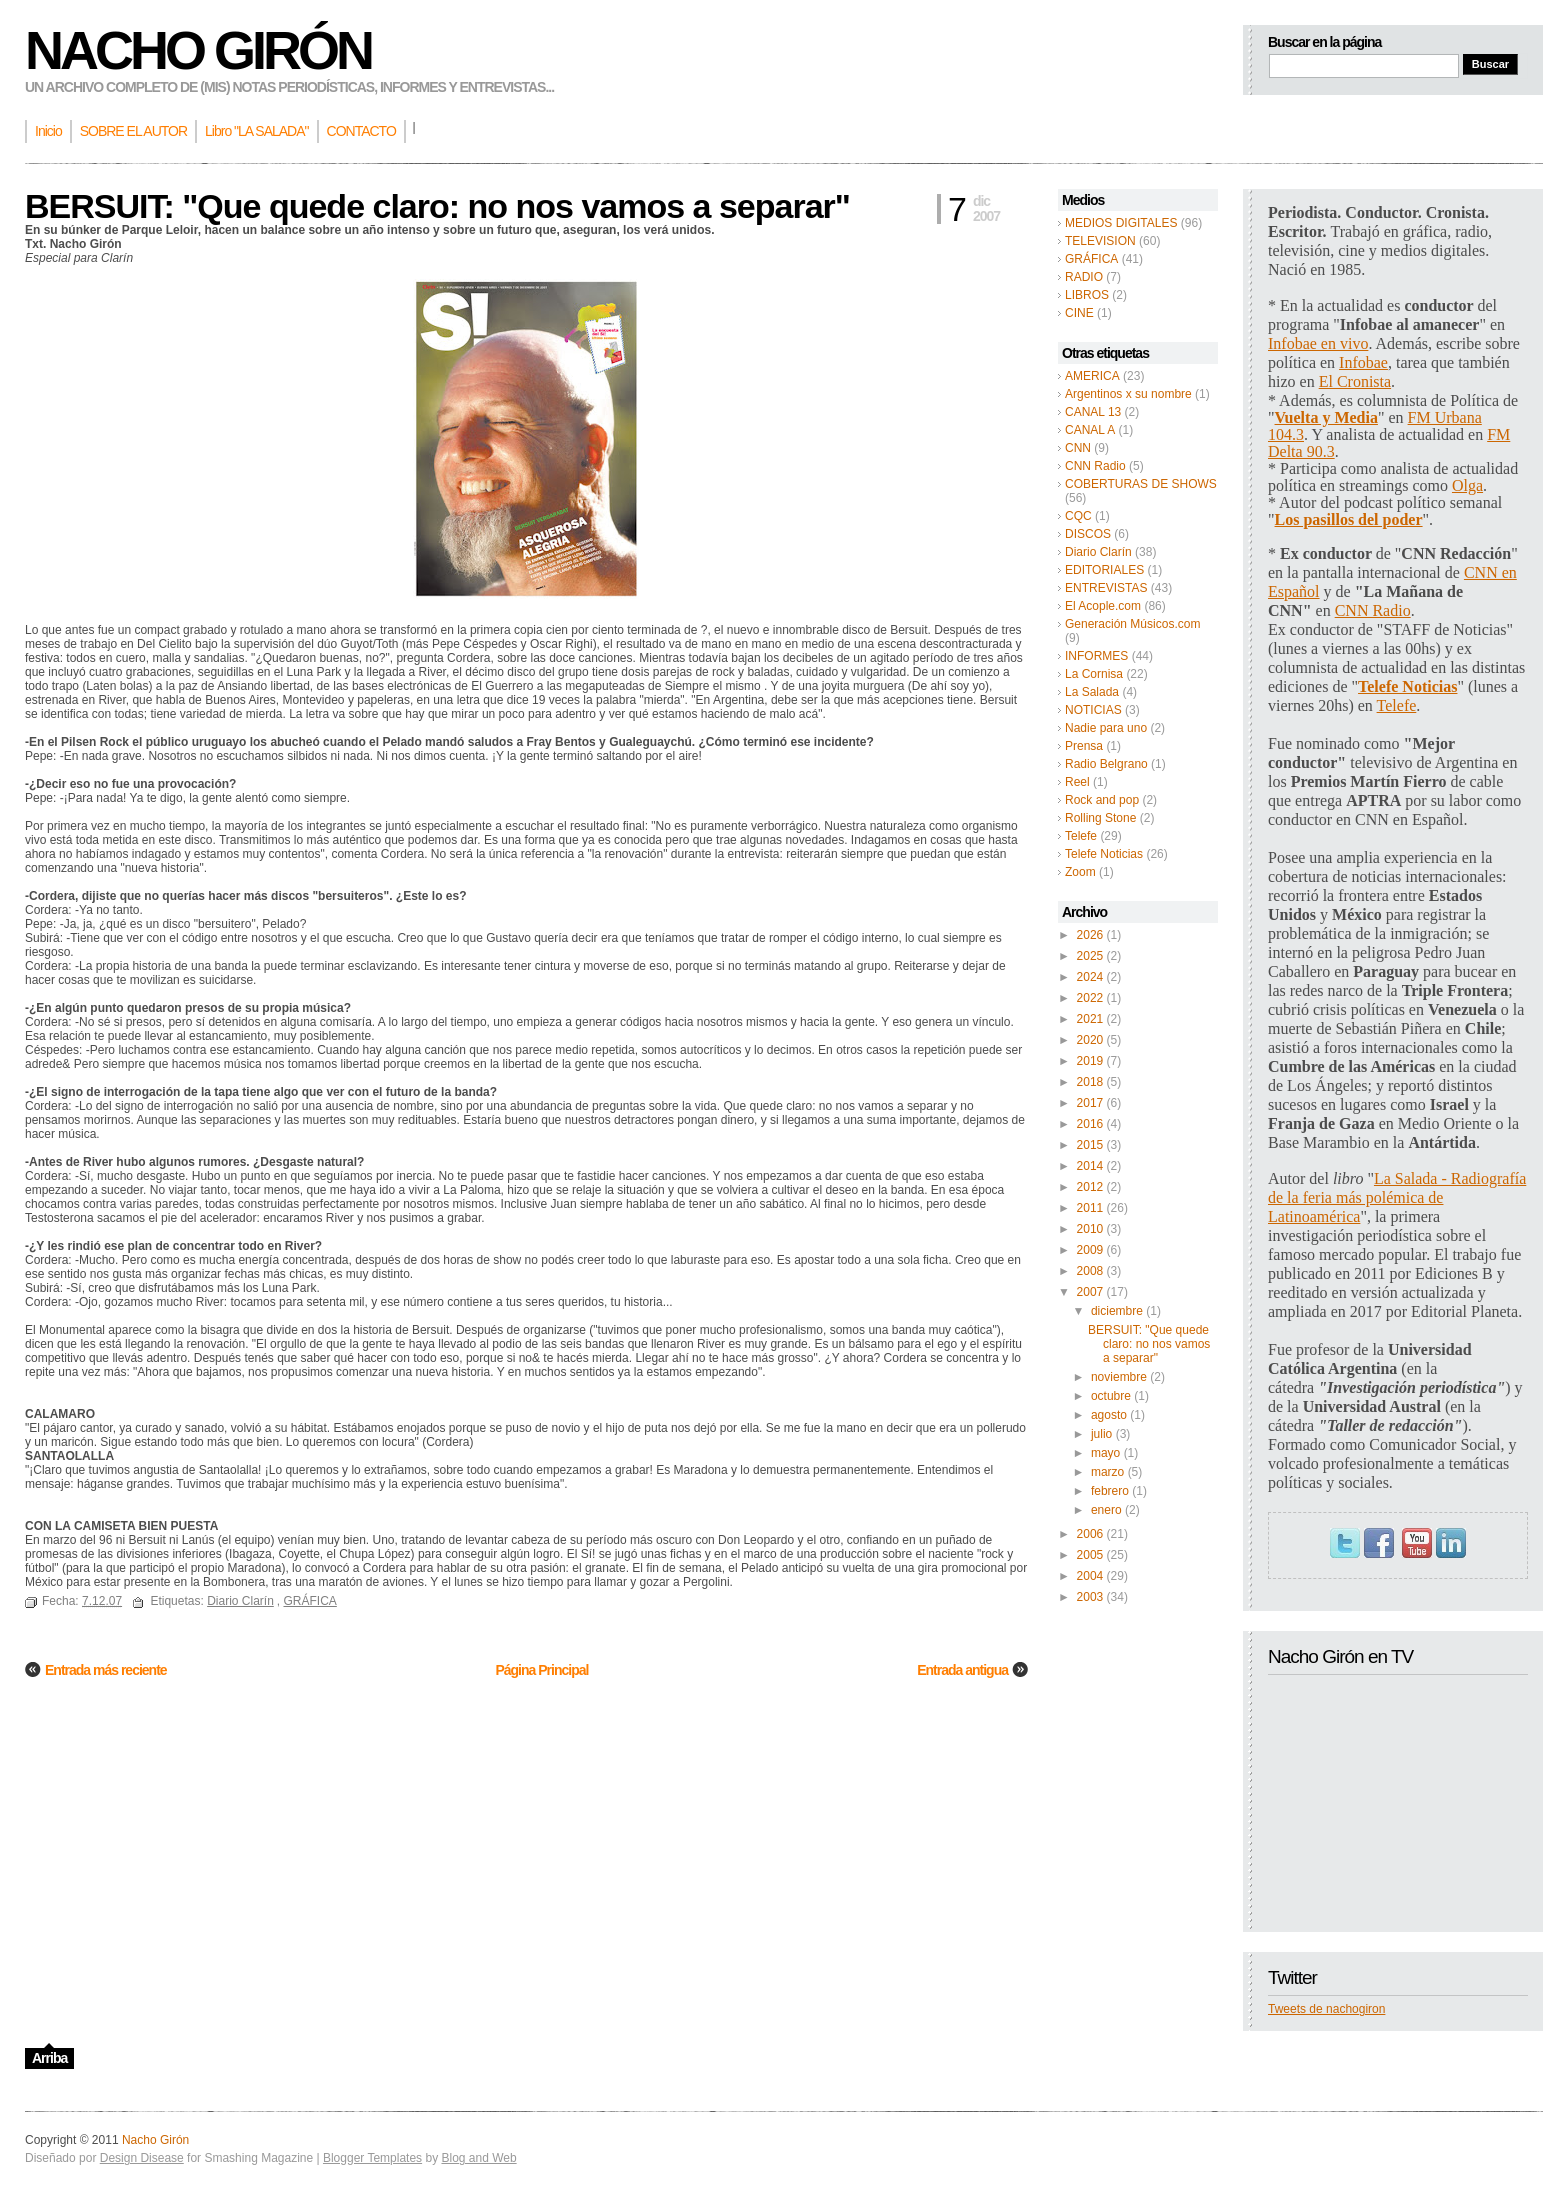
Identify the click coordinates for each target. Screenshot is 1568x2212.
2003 (1090, 1597)
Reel (1077, 782)
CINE (1079, 313)
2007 (1090, 1292)
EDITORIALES (1104, 570)
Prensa (1084, 746)
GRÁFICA (1091, 259)
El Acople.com (1103, 606)
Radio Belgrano (1106, 764)
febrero (1110, 1491)
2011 (1090, 1208)
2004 (1090, 1576)
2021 (1090, 1019)
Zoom (1080, 872)
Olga (1467, 485)
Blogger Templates (372, 2158)
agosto (1109, 1415)
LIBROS (1087, 295)
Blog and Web (478, 2158)
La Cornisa (1094, 674)
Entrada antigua (962, 1670)
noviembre (1119, 1377)
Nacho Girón (198, 50)
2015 (1090, 1145)
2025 (1090, 956)
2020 (1090, 1040)
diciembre (1117, 1311)
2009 (1090, 1250)
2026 (1090, 935)
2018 (1090, 1082)
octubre (1111, 1396)
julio (1101, 1434)
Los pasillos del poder (1349, 519)
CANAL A (1090, 430)
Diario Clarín (1098, 552)
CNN (1078, 448)
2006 (1090, 1534)
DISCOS (1088, 534)
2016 (1090, 1124)
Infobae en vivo (1318, 343)
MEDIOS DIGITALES (1121, 223)
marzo (1107, 1472)
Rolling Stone (1100, 818)
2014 (1090, 1166)
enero (1106, 1510)
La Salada (1092, 692)
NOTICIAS (1093, 710)
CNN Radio (1095, 466)
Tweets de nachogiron (1326, 2009)
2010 (1090, 1229)
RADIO (1084, 277)
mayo (1105, 1453)
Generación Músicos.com (1132, 624)
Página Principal (541, 1670)
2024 (1090, 977)
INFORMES (1096, 656)
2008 (1090, 1271)
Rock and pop (1102, 800)
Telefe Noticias (1104, 854)
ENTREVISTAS (1106, 588)
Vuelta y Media (1326, 417)
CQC (1078, 516)
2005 (1090, 1555)
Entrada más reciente (106, 1670)
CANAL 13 (1093, 412)
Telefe (1081, 836)
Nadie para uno (1106, 728)
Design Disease (142, 2158)
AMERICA (1092, 376)
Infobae (1363, 362)
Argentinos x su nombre (1128, 394)
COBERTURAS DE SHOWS (1141, 484)
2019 (1090, 1061)
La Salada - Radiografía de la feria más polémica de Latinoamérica (1397, 1197)
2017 (1090, 1103)
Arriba (49, 2058)
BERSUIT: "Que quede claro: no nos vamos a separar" (1149, 1344)
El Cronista (1355, 381)
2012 (1090, 1187)
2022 (1090, 998)
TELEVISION (1100, 241)
